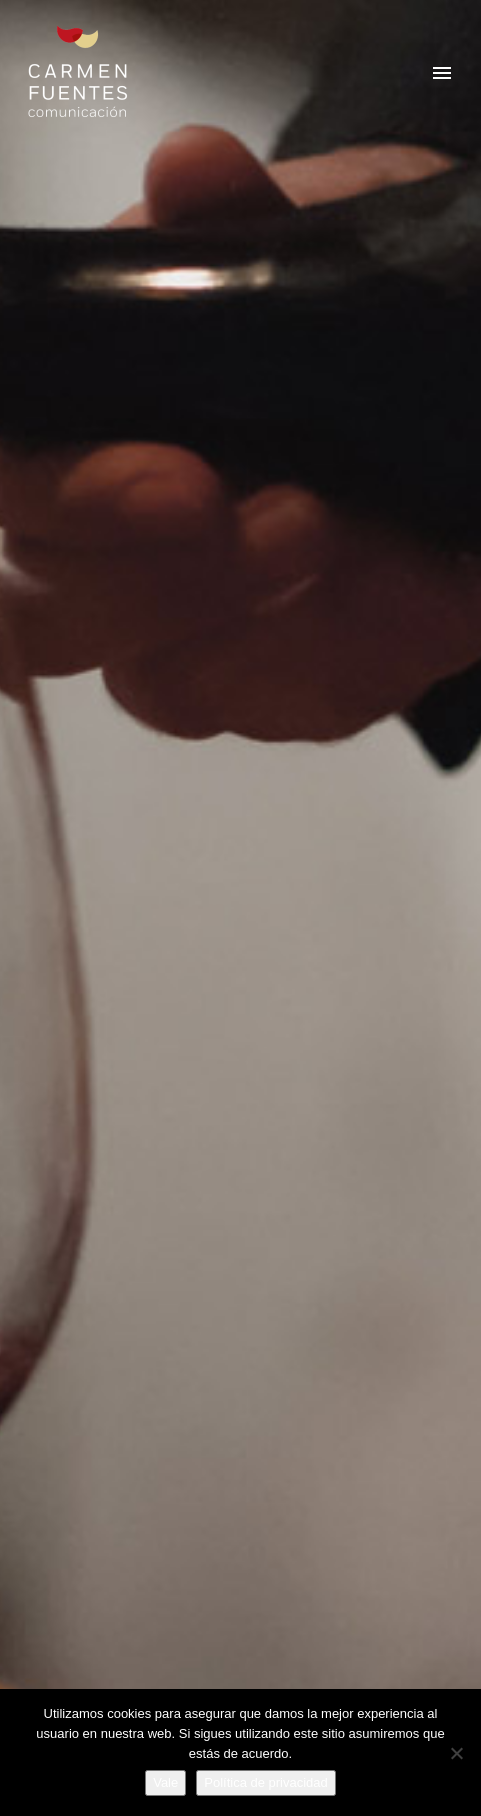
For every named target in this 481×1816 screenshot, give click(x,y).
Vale (165, 1782)
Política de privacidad (266, 1782)
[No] (456, 1753)
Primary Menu (442, 73)
